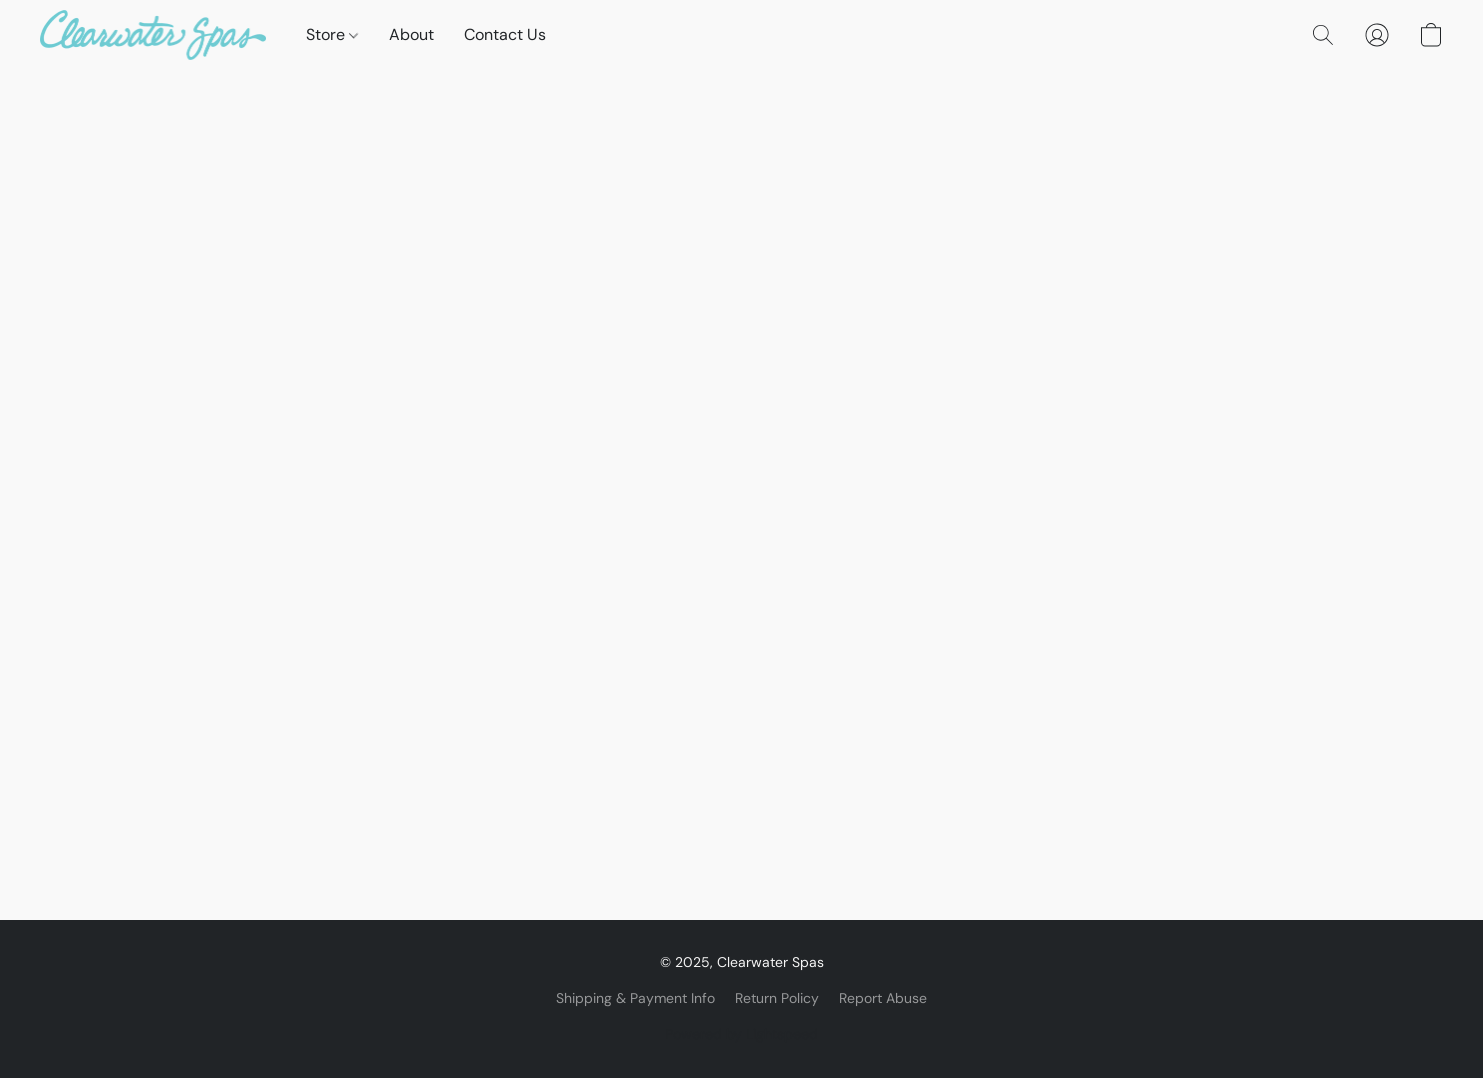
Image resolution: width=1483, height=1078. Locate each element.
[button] (153, 35)
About (411, 34)
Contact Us (505, 34)
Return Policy (777, 998)
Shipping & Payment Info (635, 998)
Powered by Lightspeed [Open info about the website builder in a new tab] (741, 1034)
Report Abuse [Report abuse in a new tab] (883, 998)
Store (332, 34)
